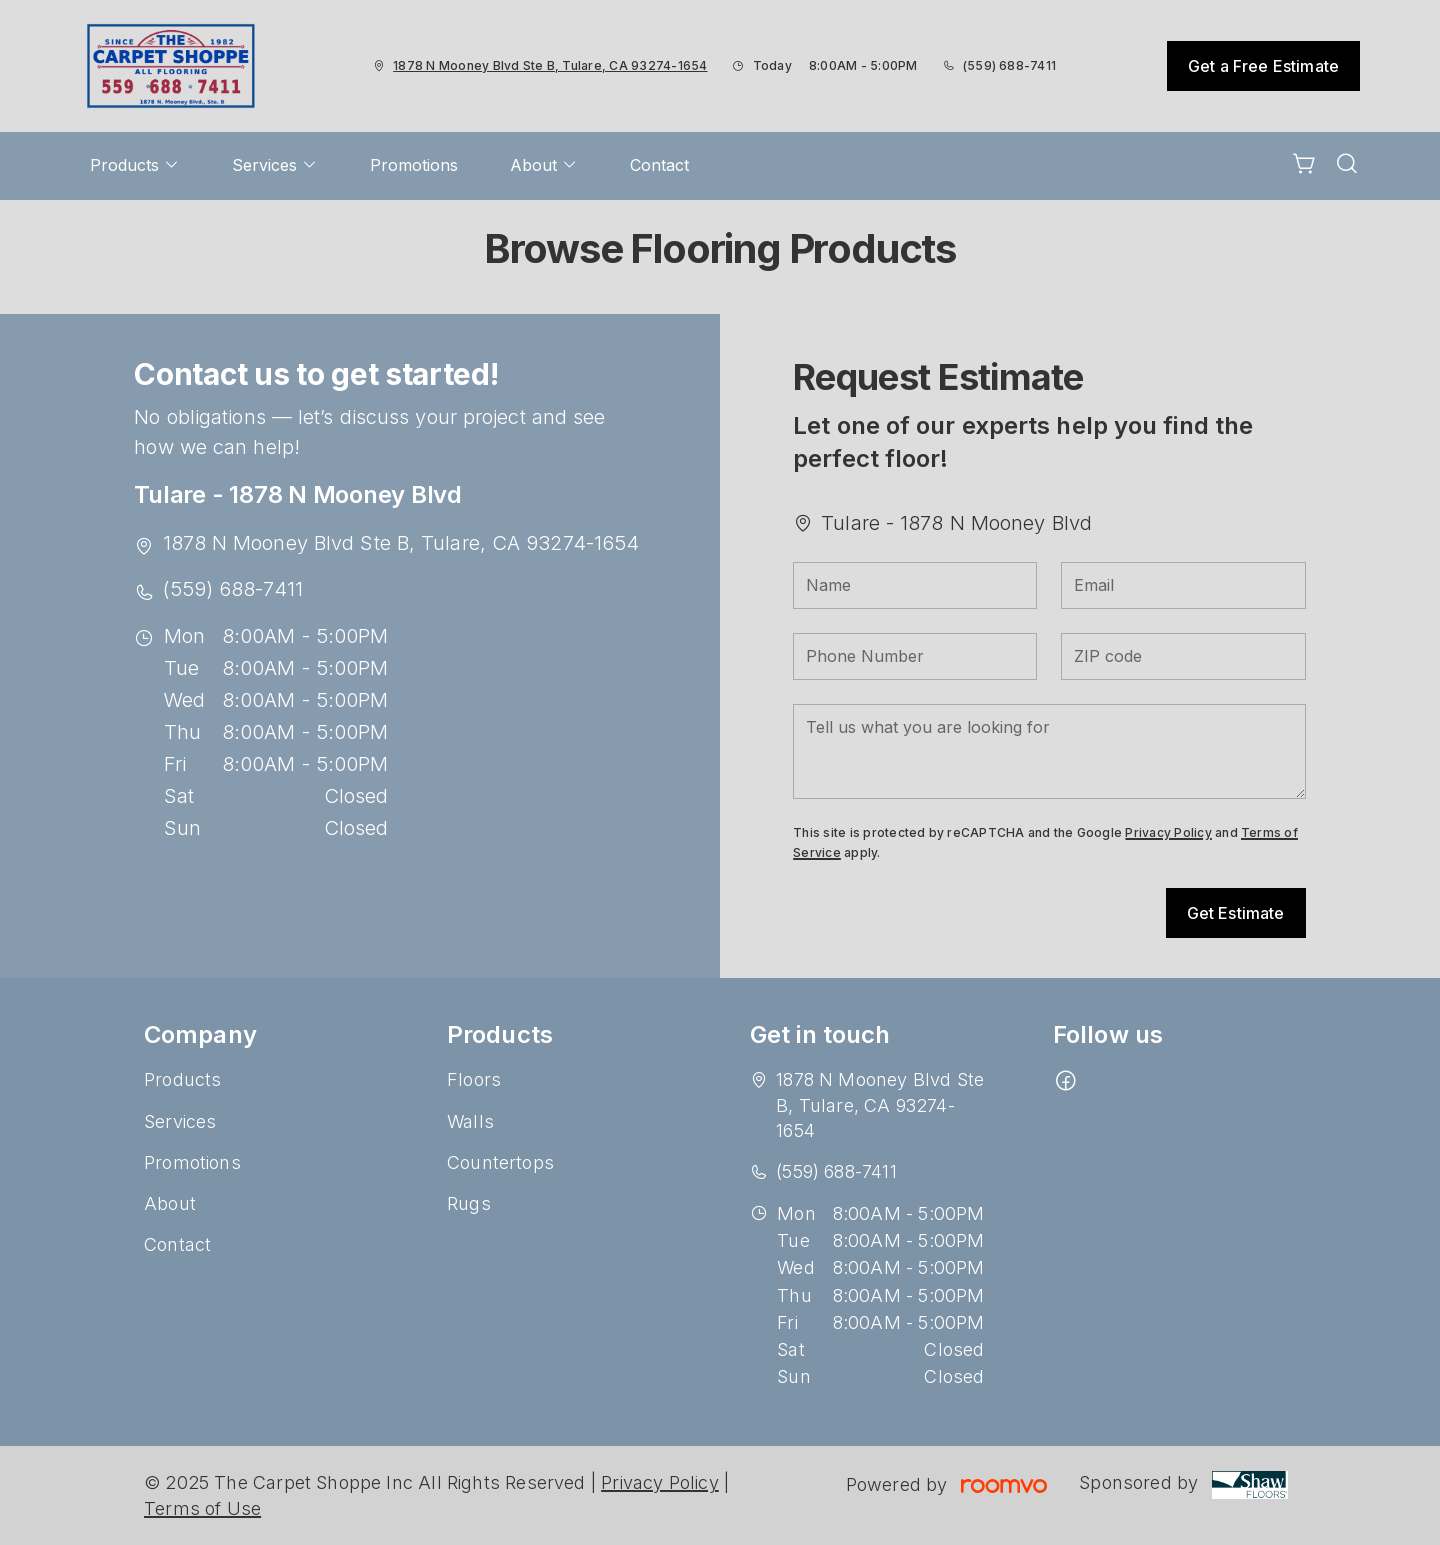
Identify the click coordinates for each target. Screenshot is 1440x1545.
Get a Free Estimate (1263, 66)
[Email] (1183, 585)
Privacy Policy (1168, 832)
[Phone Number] (915, 656)
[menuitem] (135, 166)
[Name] (915, 585)
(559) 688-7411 (1009, 65)
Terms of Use (202, 1508)
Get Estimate (1236, 913)
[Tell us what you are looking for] (1049, 751)
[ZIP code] (1183, 656)
